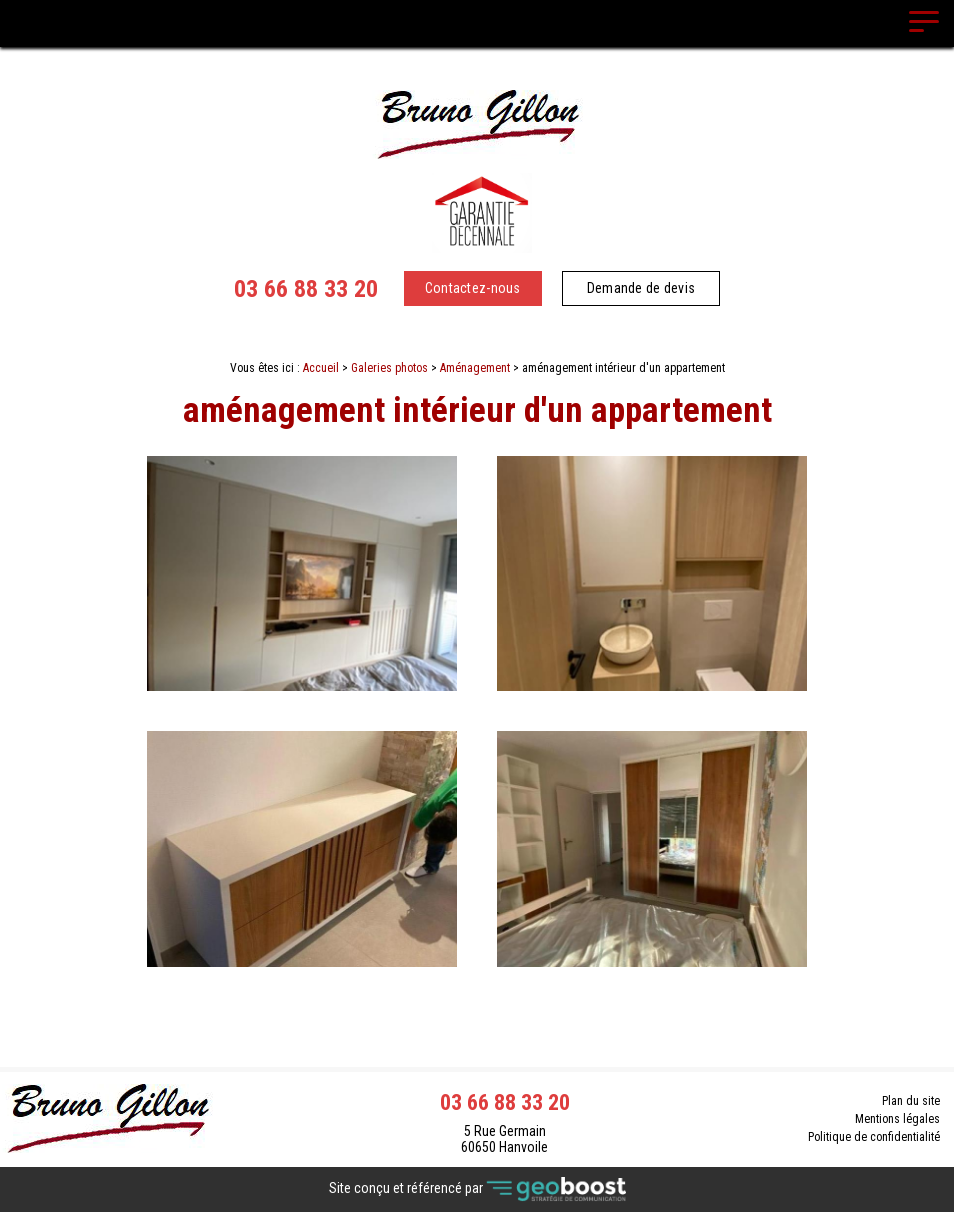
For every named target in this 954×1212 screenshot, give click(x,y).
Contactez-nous (473, 288)
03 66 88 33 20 (306, 289)
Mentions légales (897, 1119)
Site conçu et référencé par (477, 1189)
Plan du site (911, 1101)
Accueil (321, 368)
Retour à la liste (477, 1019)
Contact (477, 984)
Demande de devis (641, 288)
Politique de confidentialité (874, 1137)
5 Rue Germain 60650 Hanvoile (504, 1139)
